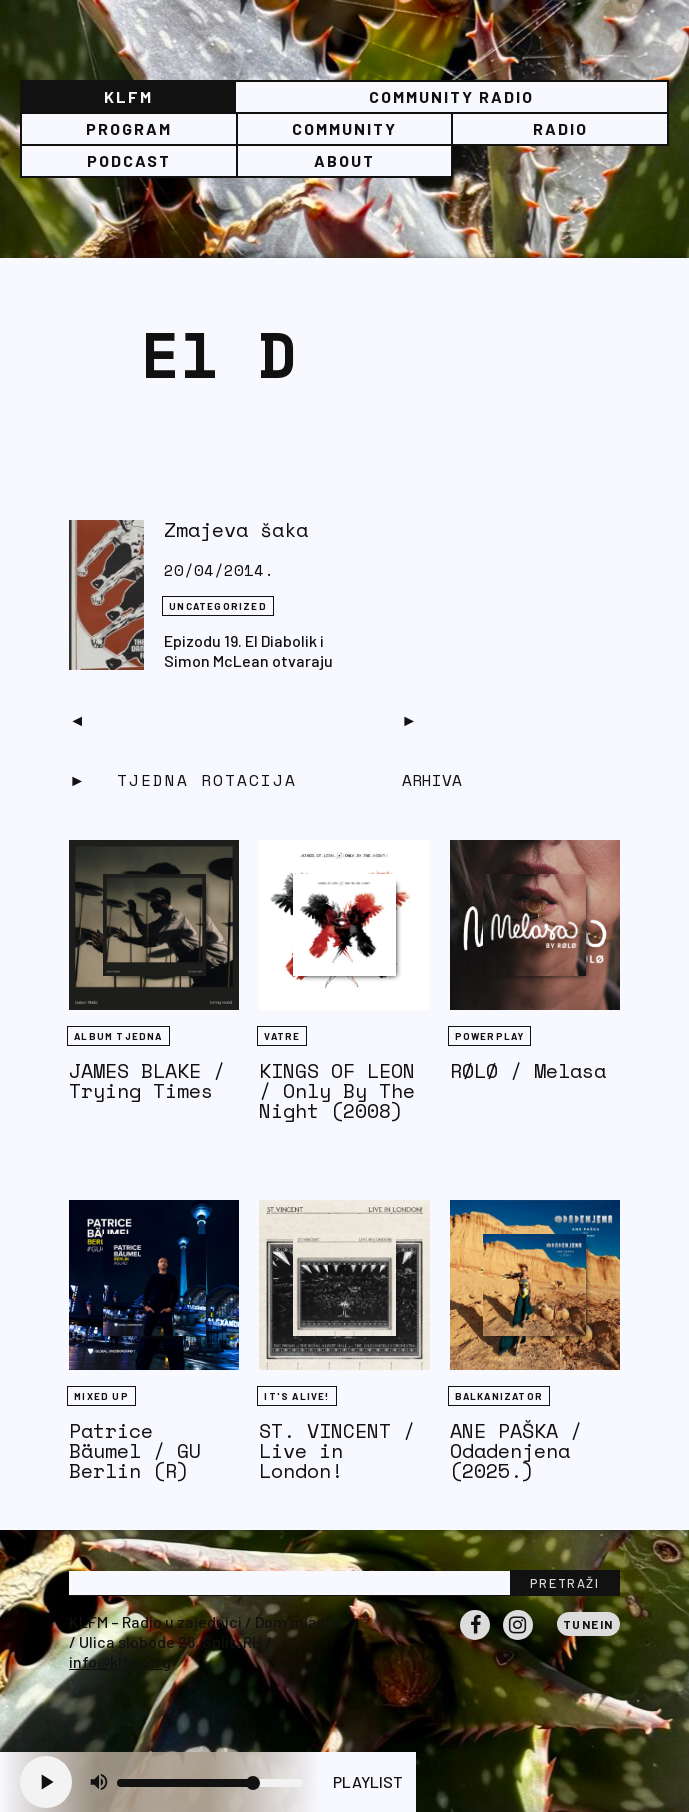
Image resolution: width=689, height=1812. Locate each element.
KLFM (128, 96)
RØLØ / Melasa (528, 1070)
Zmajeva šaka (236, 529)
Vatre (282, 1036)
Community (344, 128)
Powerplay (490, 1036)
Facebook (475, 1639)
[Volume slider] (210, 1783)
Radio (560, 128)
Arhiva (432, 780)
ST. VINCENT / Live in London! (337, 1450)
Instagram (518, 1639)
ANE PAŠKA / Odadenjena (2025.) (516, 1450)
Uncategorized (218, 606)
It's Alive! (296, 1396)
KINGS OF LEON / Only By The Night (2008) (337, 1090)
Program (129, 128)
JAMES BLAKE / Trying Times (147, 1080)
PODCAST (129, 160)
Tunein (588, 1624)
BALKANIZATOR (499, 1396)
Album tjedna (118, 1036)
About (344, 160)
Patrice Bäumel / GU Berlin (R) (135, 1450)
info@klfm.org (120, 1661)
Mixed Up (101, 1396)
